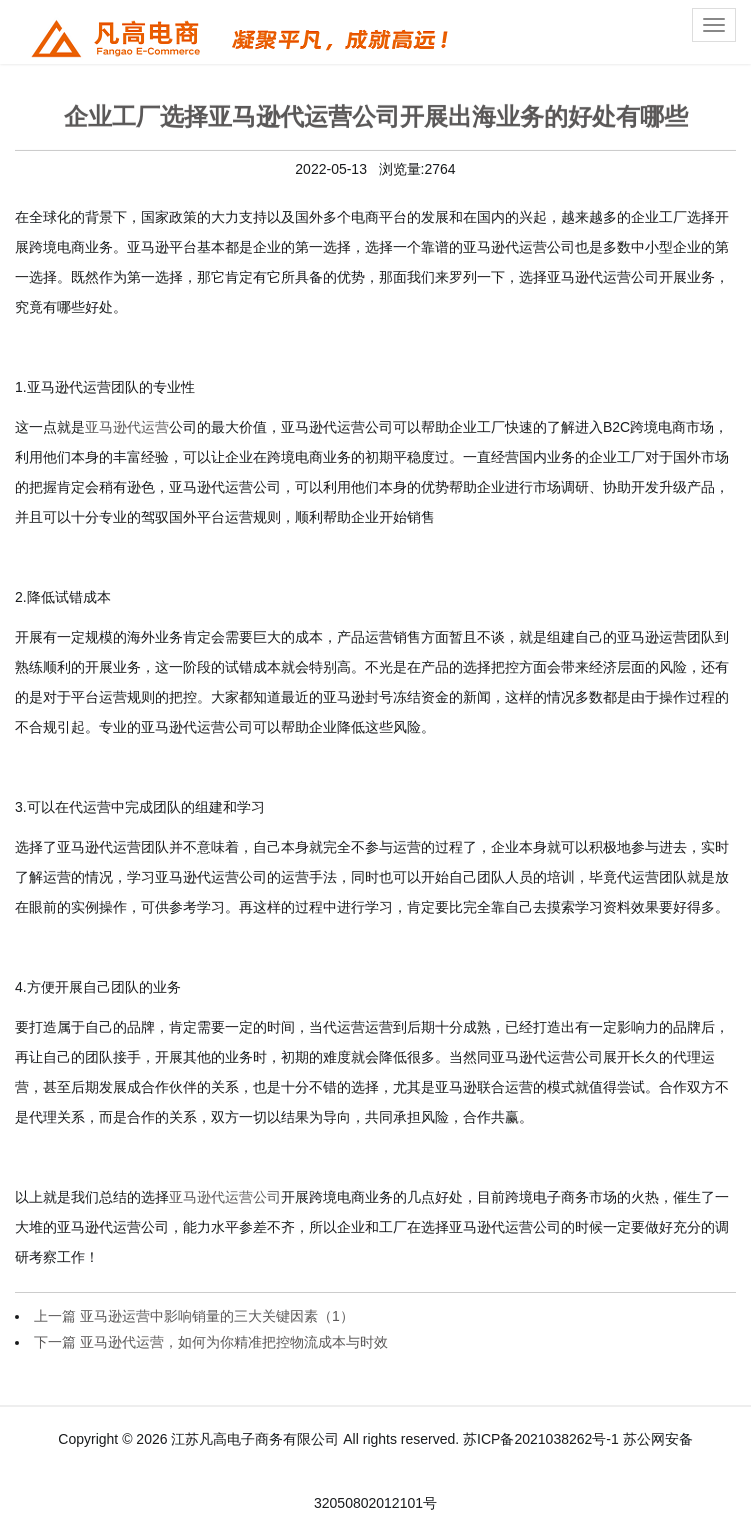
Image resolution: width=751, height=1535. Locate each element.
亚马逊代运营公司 (225, 1197)
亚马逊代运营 (127, 427)
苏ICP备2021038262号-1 (541, 1439)
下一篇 (211, 1342)
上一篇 (194, 1316)
